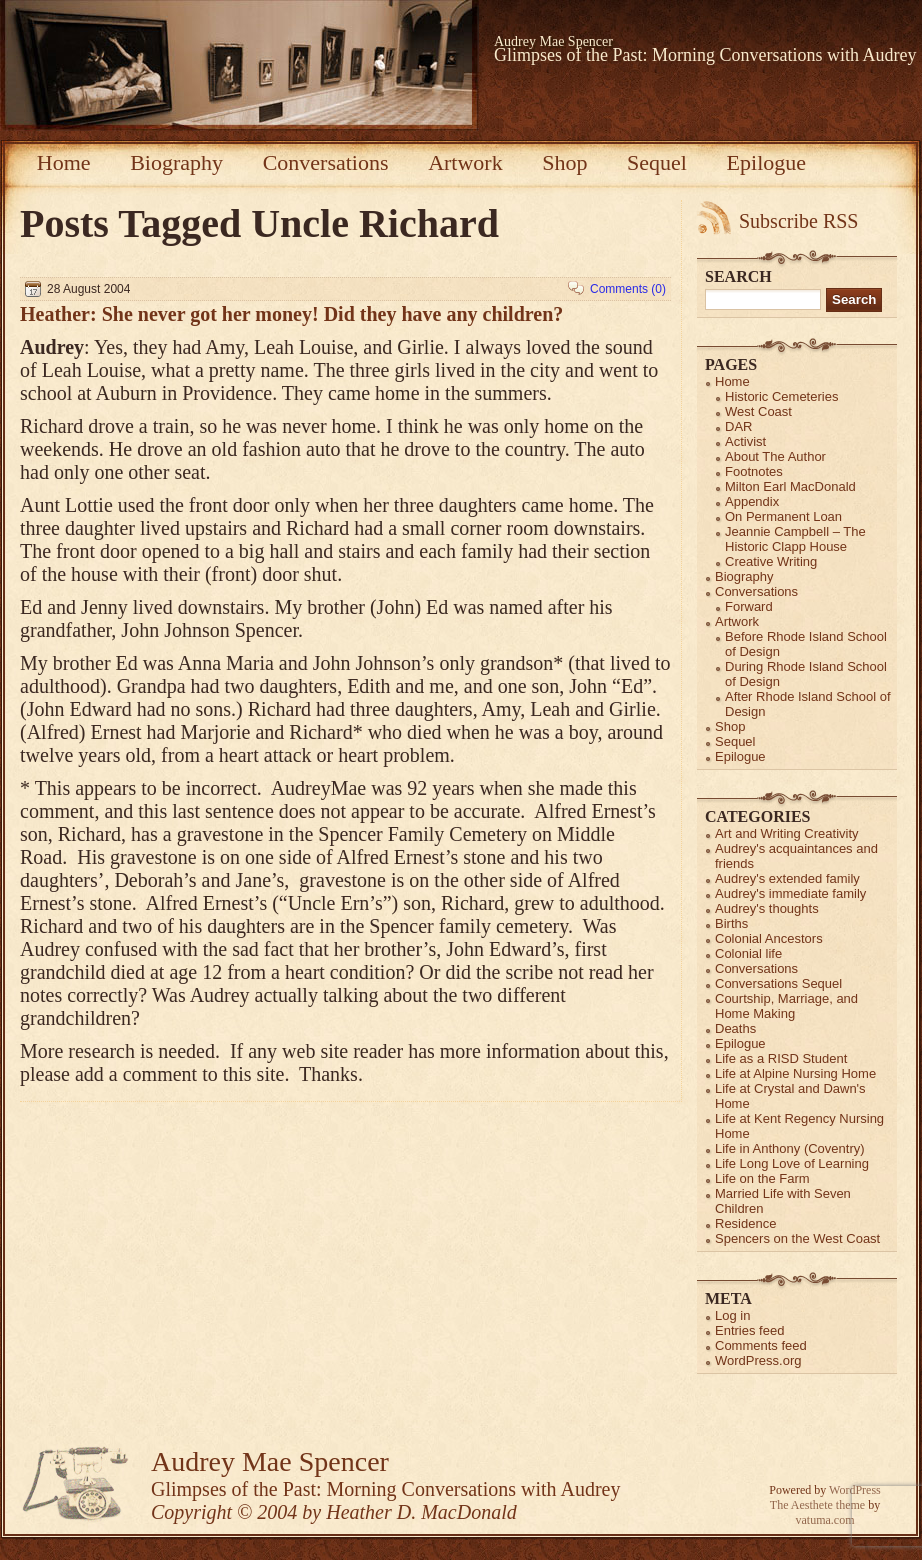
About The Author (775, 456)
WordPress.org (758, 1360)
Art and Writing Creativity (787, 833)
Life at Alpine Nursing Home (795, 1073)
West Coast (758, 411)
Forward (749, 606)
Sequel (657, 162)
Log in (732, 1315)
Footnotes (754, 471)
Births (731, 923)
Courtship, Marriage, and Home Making (786, 1006)
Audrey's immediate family (790, 893)
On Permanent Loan (783, 516)
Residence (745, 1223)
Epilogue (766, 162)
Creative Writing (771, 561)
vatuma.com (825, 1520)
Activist (745, 441)
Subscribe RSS (798, 221)
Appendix (752, 501)
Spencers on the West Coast (797, 1238)
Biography (176, 162)
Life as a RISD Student (781, 1058)
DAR (738, 426)
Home (64, 162)
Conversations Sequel (778, 983)
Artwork (465, 162)
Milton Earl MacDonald (790, 486)
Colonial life (748, 953)
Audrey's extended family (787, 878)
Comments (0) (628, 289)
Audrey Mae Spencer (553, 41)
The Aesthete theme (817, 1505)
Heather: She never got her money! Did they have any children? (291, 314)
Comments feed (761, 1345)
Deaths (735, 1028)
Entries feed (749, 1330)
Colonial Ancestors (769, 938)
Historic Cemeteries (781, 396)
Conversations (326, 162)
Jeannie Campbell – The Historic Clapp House (795, 539)
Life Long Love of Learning (792, 1163)
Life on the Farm (762, 1178)
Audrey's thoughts (767, 908)
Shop (564, 162)
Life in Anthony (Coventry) (790, 1148)
